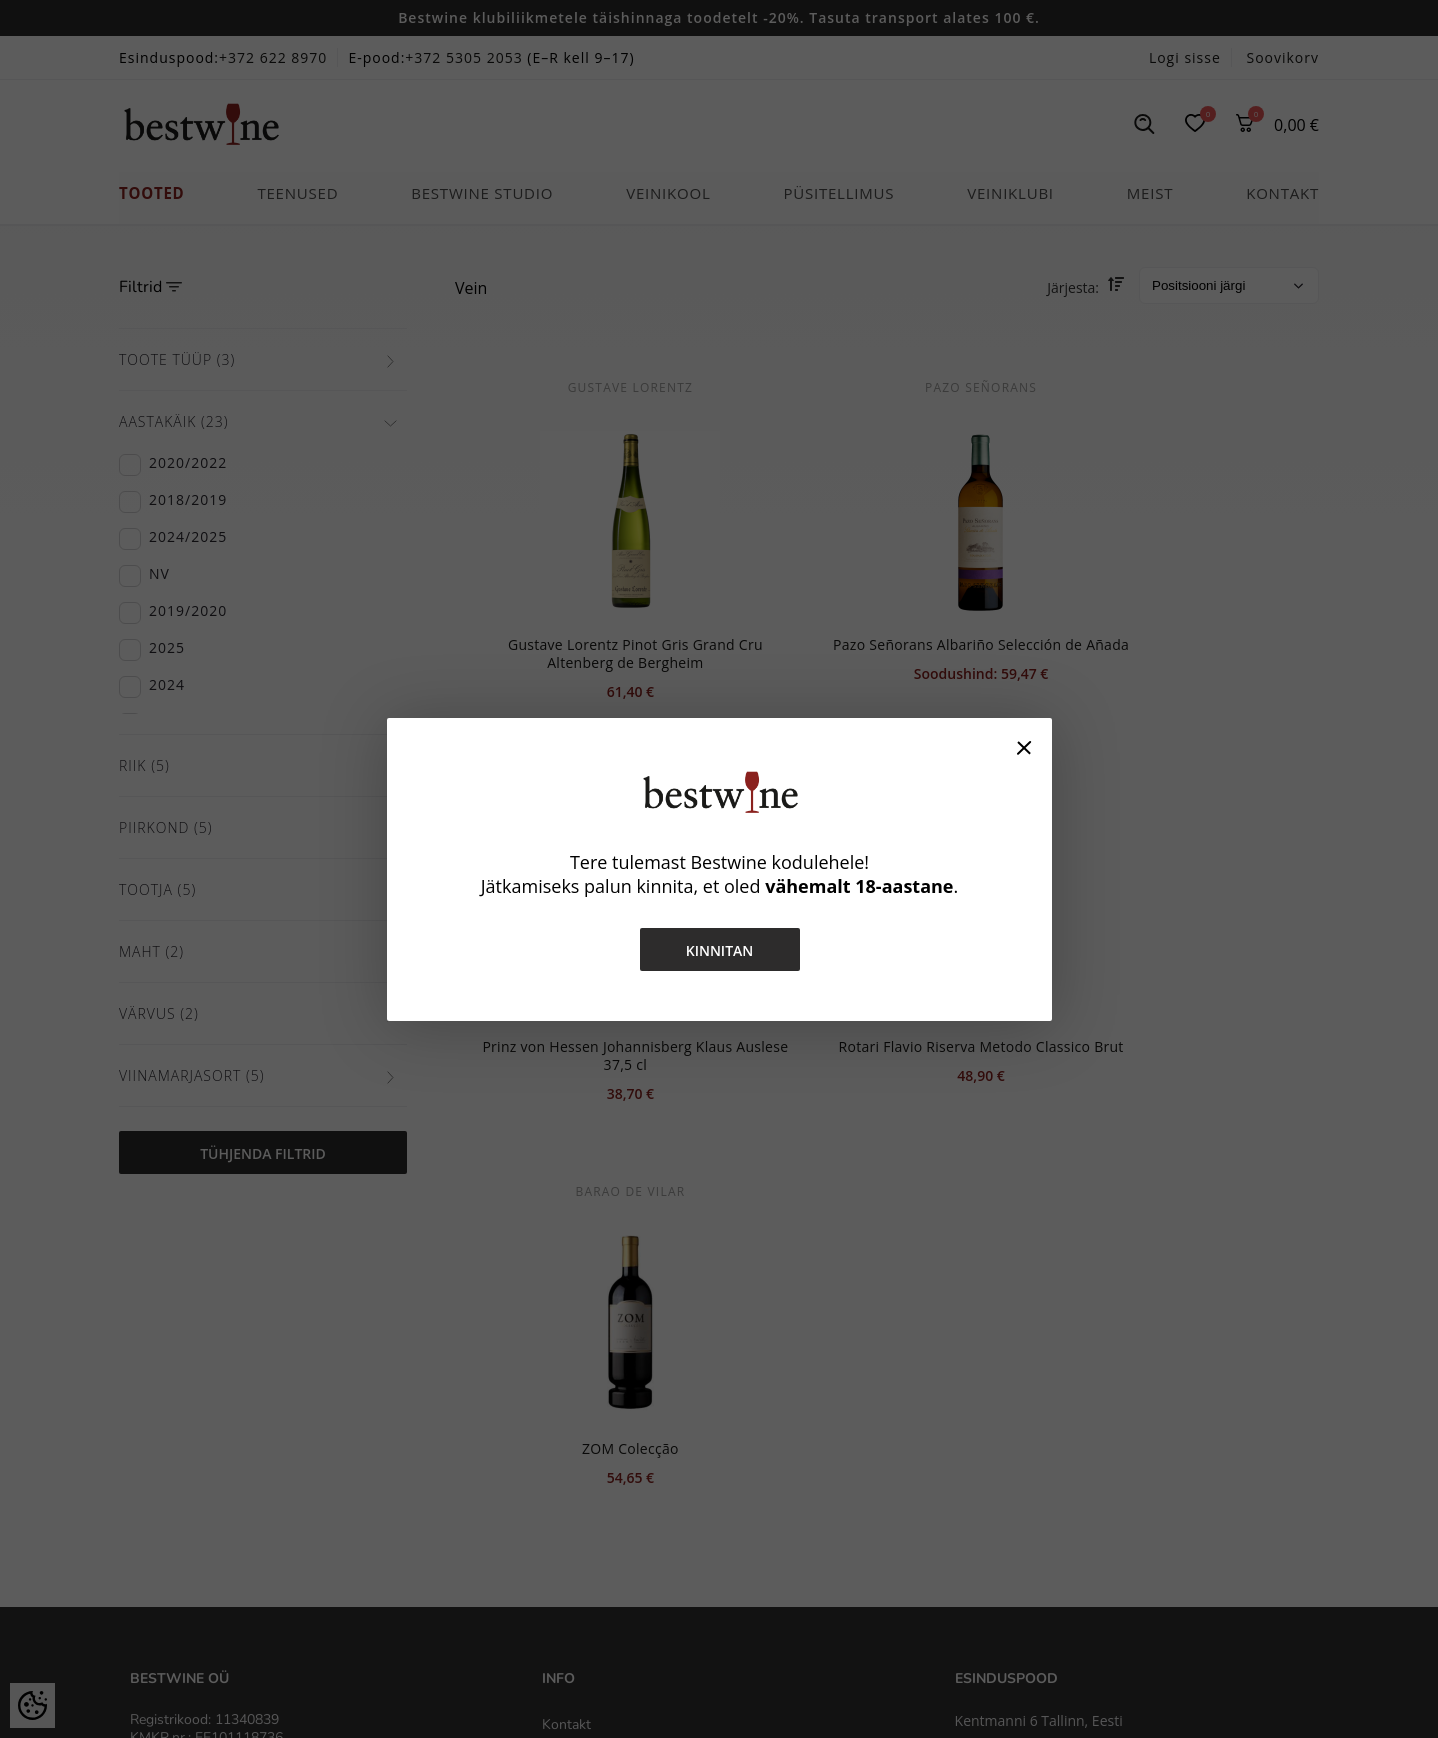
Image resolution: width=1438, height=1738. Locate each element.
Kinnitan (719, 950)
